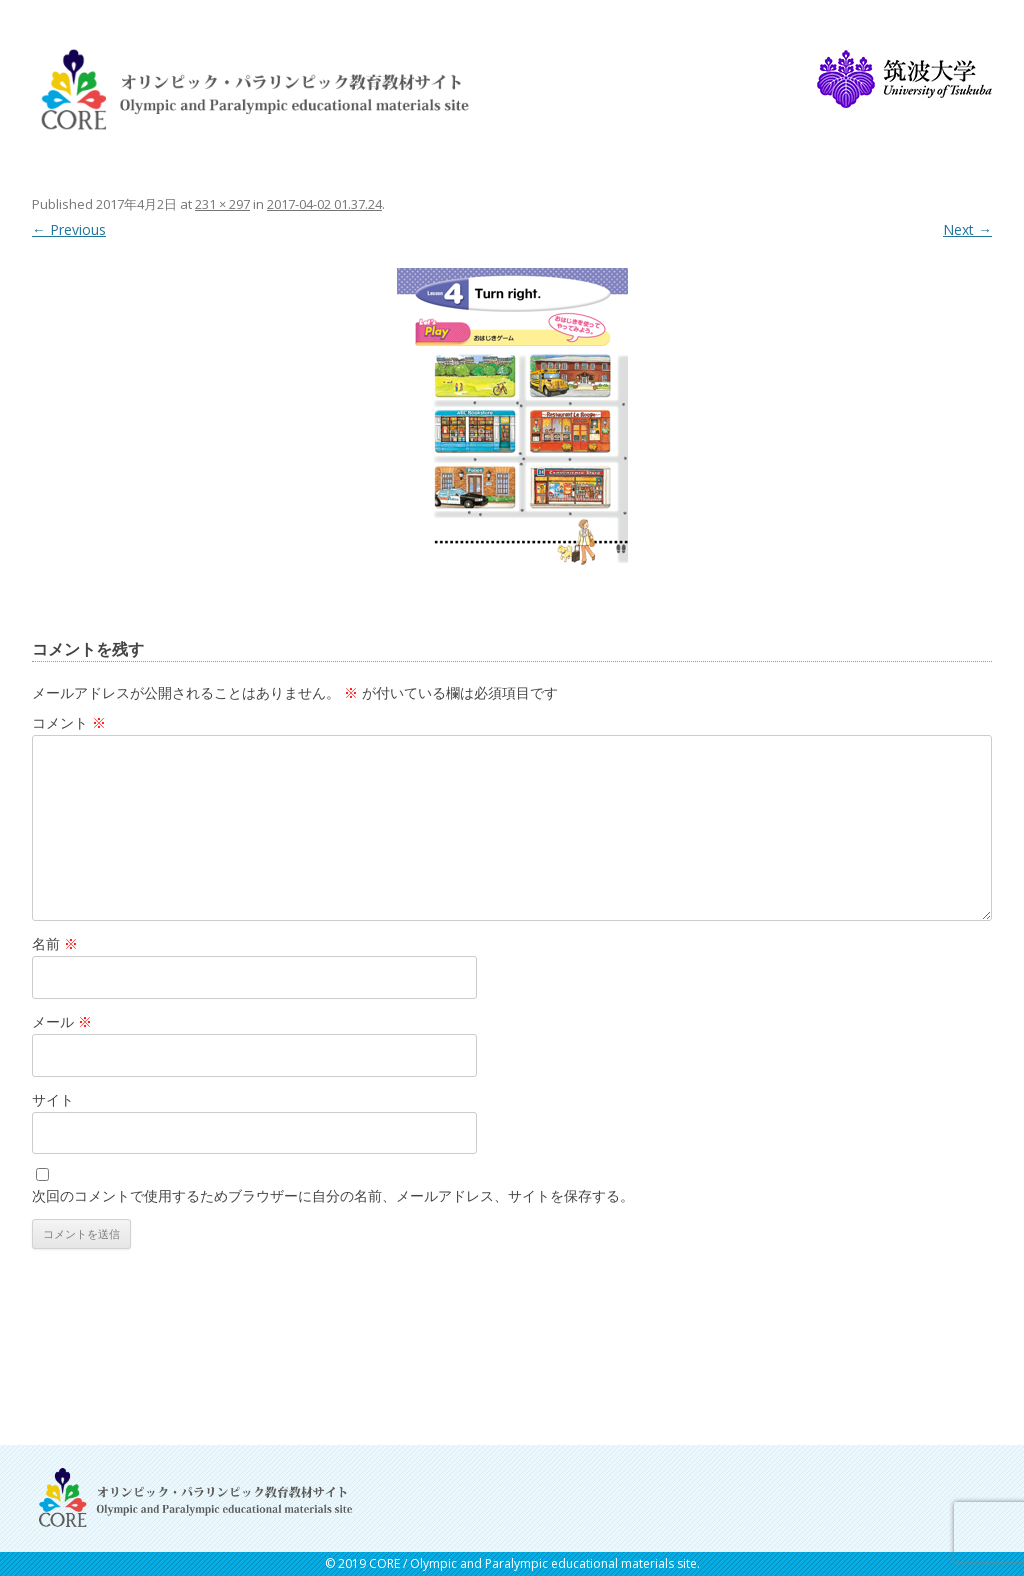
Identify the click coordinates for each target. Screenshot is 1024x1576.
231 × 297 (222, 204)
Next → (967, 229)
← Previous (69, 229)
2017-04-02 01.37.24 (324, 204)
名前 (55, 943)
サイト (53, 1099)
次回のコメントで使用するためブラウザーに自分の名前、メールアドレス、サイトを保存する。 (333, 1195)
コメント (69, 722)
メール (62, 1021)
